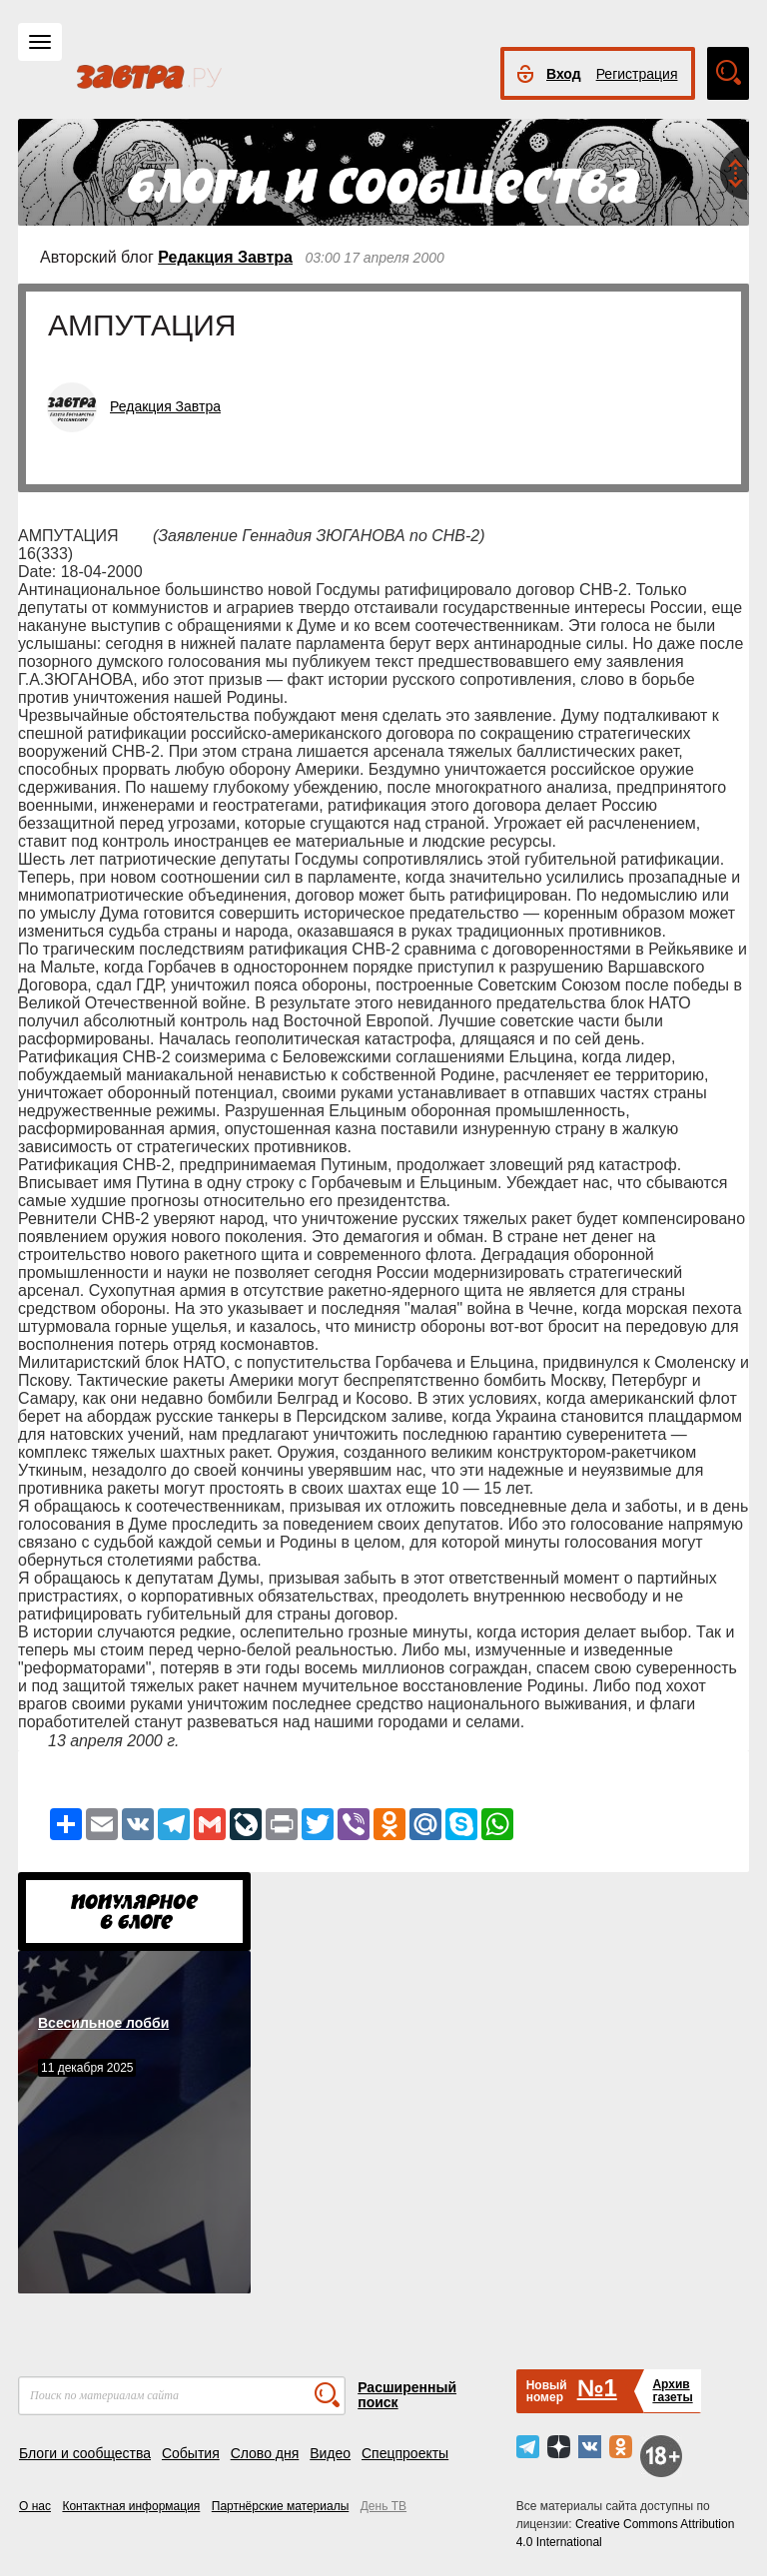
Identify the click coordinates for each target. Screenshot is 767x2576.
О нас (35, 2506)
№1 (597, 2387)
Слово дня (265, 2453)
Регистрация (637, 74)
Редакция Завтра (225, 257)
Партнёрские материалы (281, 2506)
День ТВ (383, 2506)
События (191, 2453)
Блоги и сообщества (85, 2453)
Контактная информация (131, 2506)
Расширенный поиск (407, 2394)
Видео (330, 2453)
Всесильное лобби (103, 2023)
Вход (563, 74)
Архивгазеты (672, 2390)
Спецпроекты (405, 2453)
